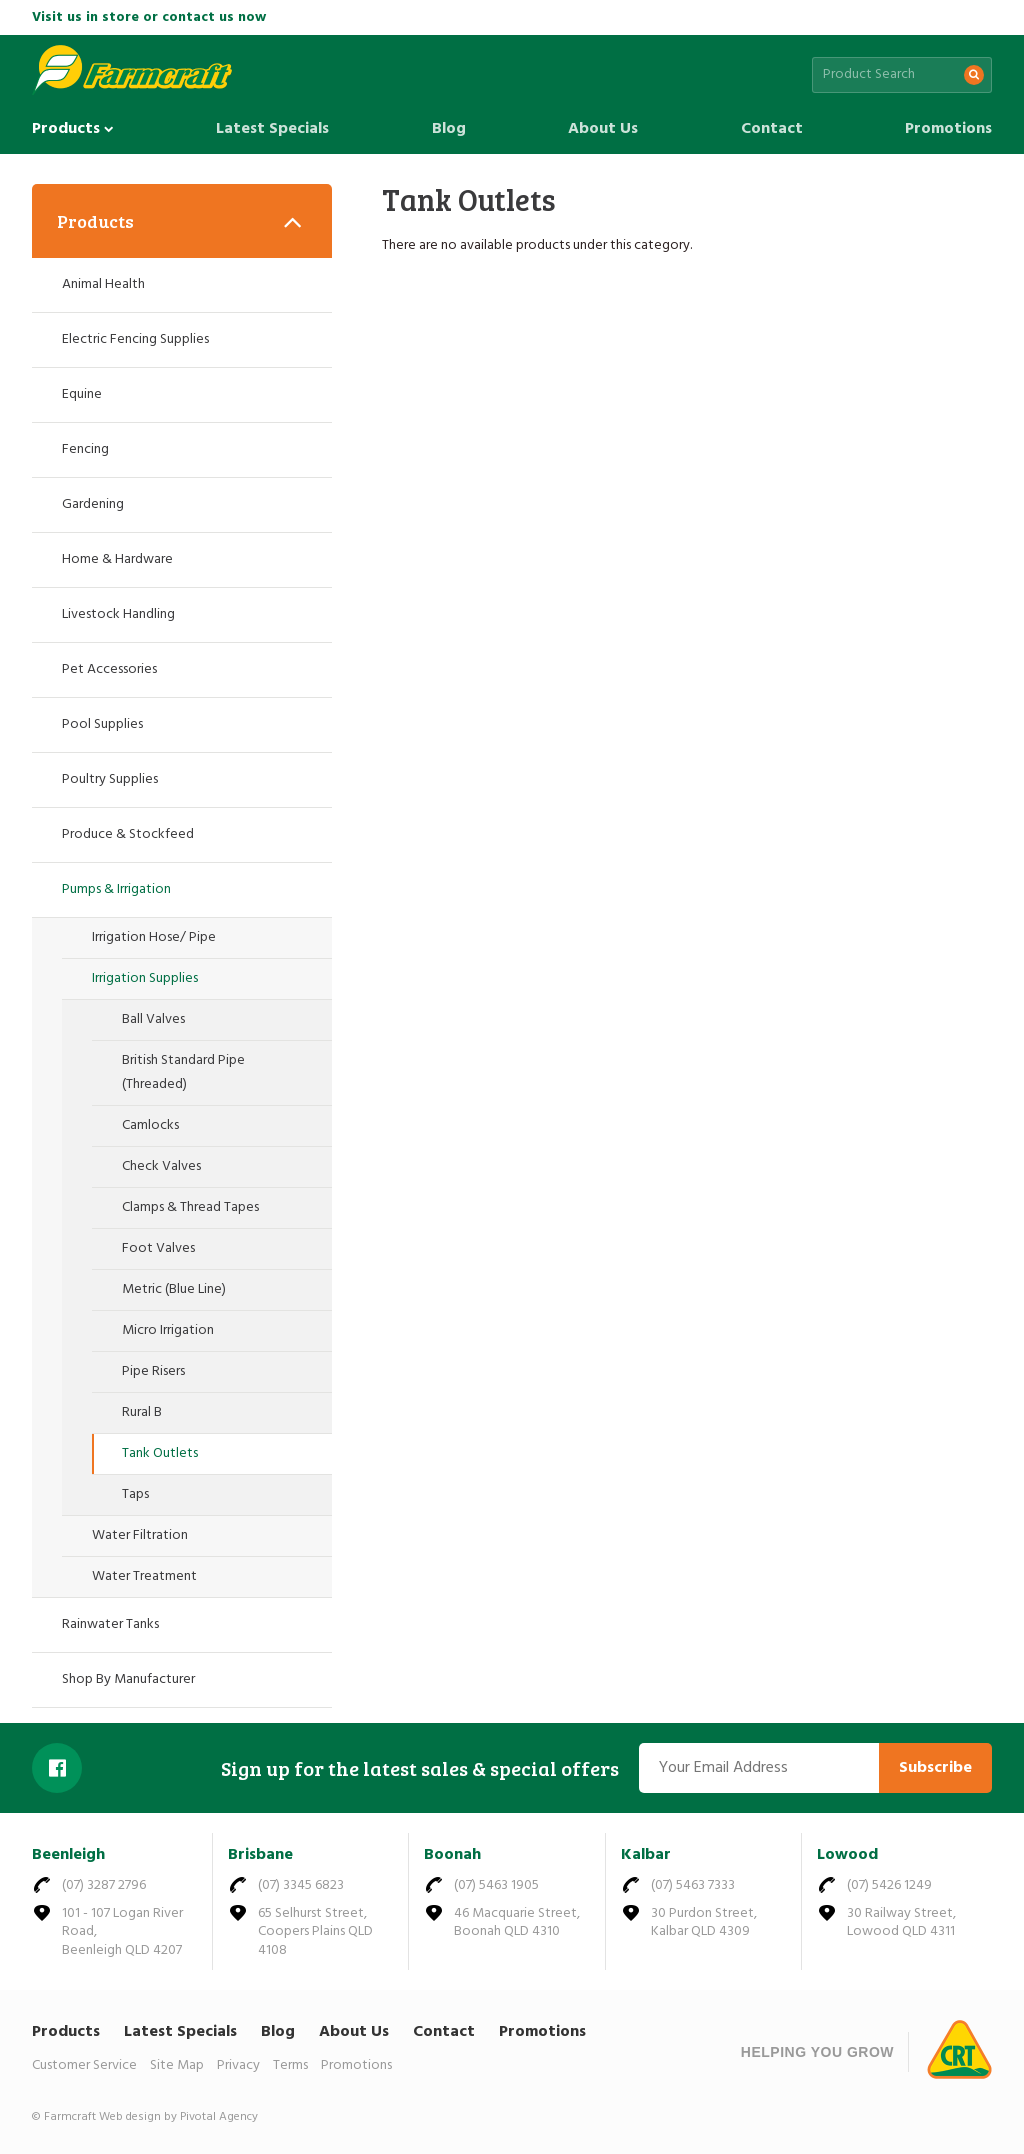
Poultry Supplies (110, 779)
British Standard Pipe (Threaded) (183, 1072)
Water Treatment (144, 1576)
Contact (772, 129)
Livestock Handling (118, 614)
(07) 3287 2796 (104, 1885)
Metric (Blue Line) (174, 1289)
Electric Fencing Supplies (135, 339)
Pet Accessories (109, 669)
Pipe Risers (153, 1371)
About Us (603, 129)
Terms (290, 2065)
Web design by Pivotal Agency (178, 2117)
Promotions (948, 129)
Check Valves (161, 1166)
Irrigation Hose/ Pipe (154, 937)
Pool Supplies (102, 724)
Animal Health (103, 284)
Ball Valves (153, 1019)
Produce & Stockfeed (128, 834)
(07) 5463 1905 (496, 1885)
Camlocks (150, 1125)
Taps (135, 1494)
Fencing (85, 449)
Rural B (142, 1412)
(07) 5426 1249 (889, 1885)
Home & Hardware (117, 559)
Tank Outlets (160, 1453)
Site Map (177, 2065)
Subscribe (935, 1768)
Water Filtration (140, 1535)
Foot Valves (158, 1248)
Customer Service (84, 2065)
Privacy (238, 2065)
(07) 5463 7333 (693, 1885)
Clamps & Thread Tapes (190, 1207)
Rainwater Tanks (110, 1624)
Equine (82, 394)
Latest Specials (272, 129)
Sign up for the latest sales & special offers (420, 1768)
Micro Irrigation (168, 1330)
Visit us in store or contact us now (149, 17)
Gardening (93, 504)
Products (73, 129)
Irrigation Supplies (145, 978)
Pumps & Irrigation (116, 889)
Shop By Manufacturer (128, 1679)
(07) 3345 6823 (301, 1885)
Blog (449, 129)
